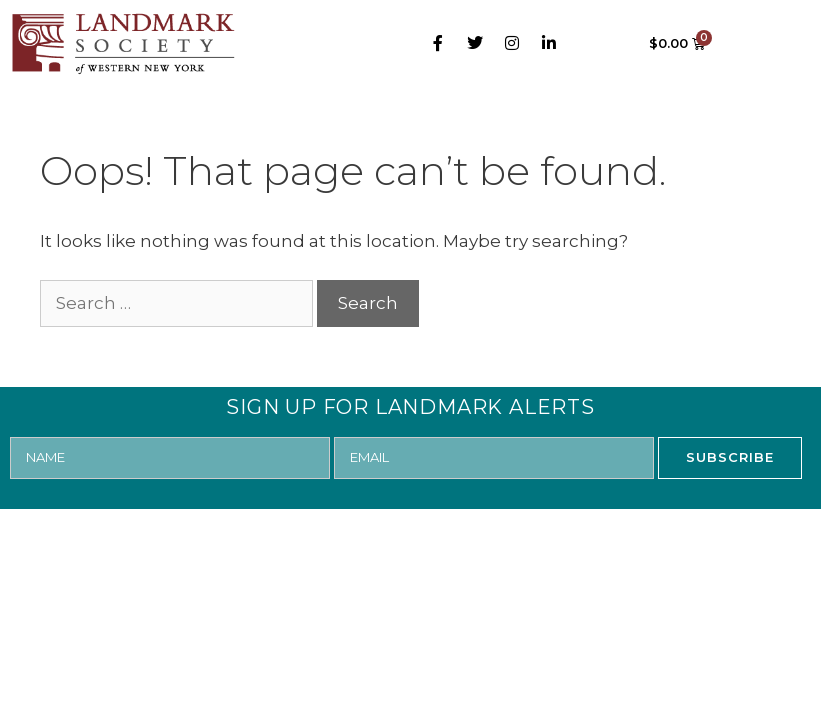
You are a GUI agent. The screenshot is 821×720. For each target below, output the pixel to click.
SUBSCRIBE (730, 457)
